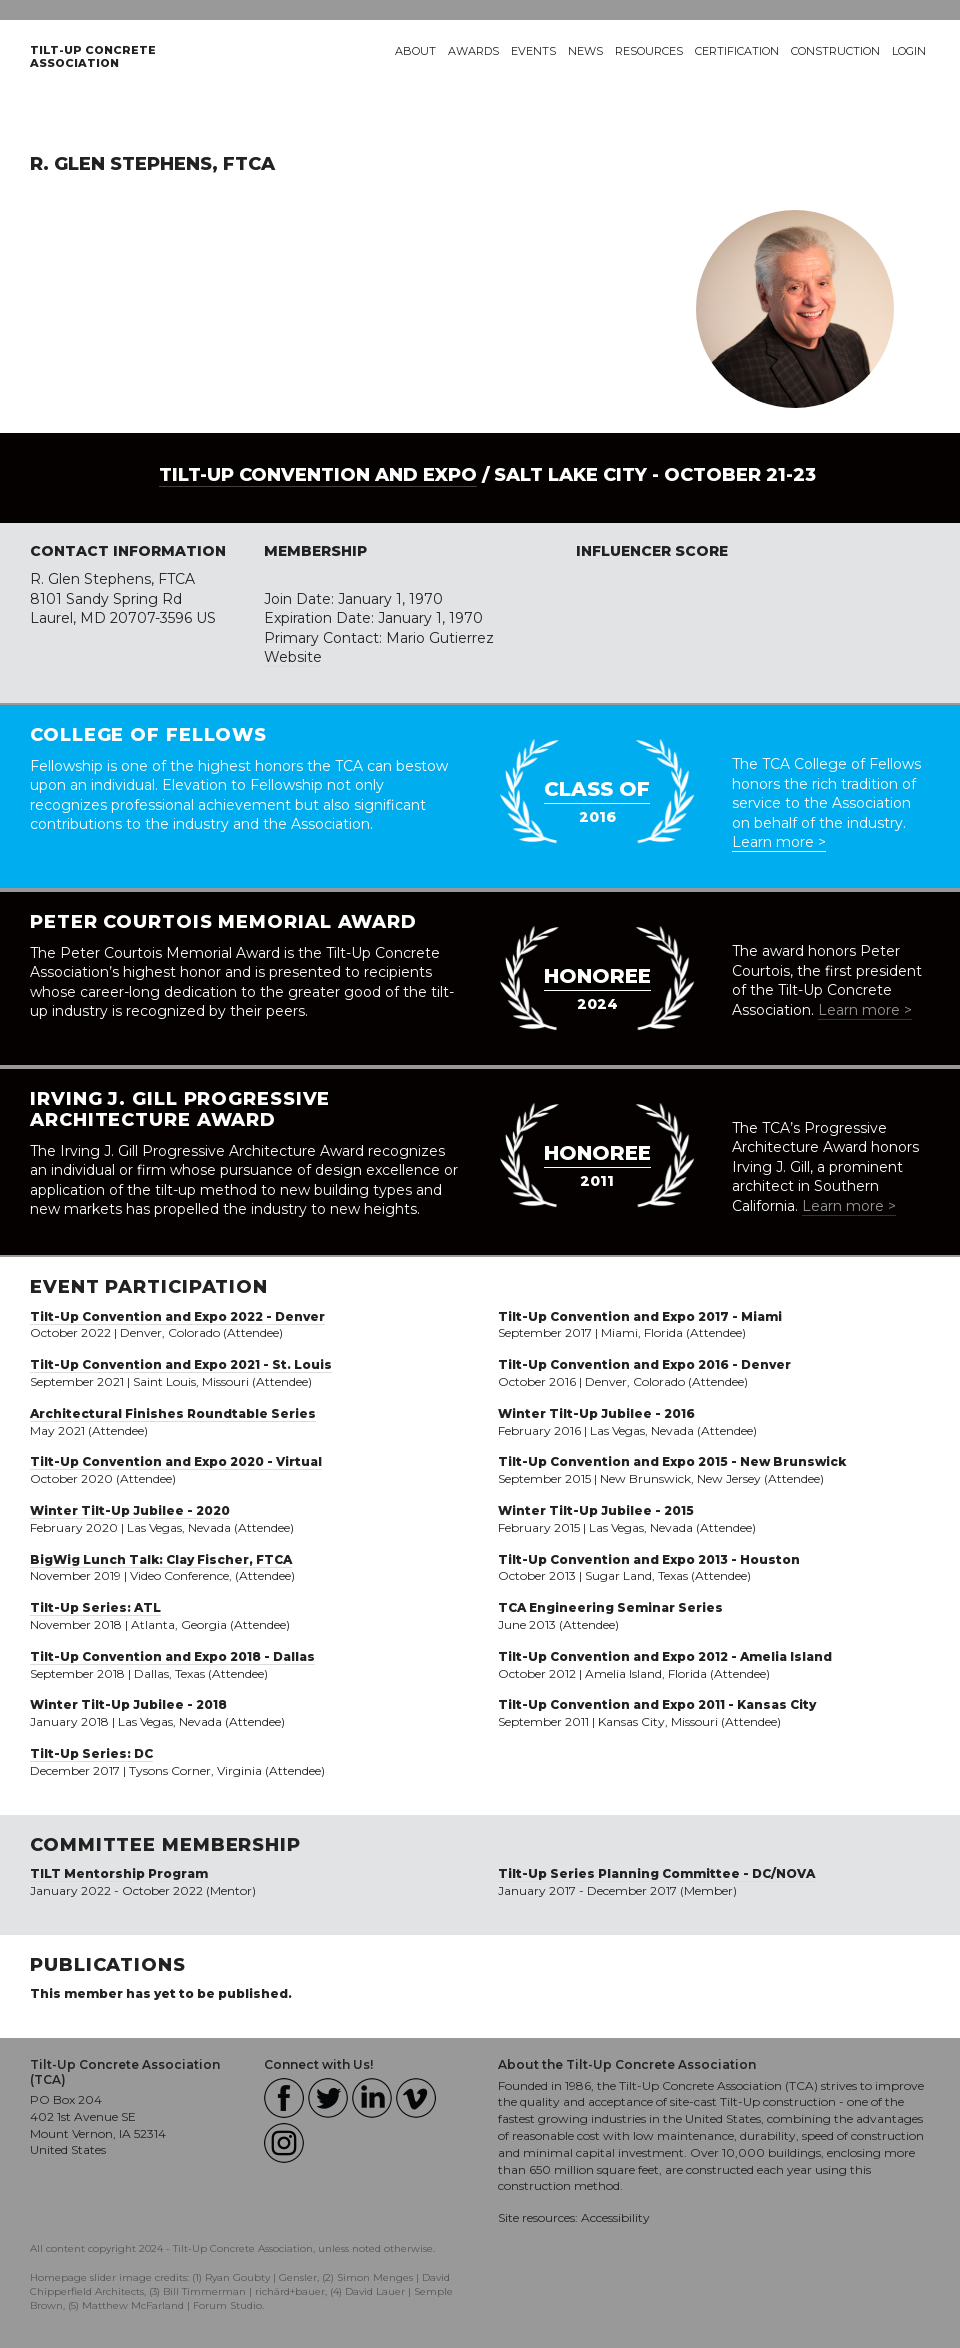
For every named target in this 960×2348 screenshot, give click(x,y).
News (585, 51)
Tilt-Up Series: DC (91, 1753)
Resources (649, 51)
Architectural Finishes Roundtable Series (173, 1413)
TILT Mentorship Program (119, 1873)
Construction (835, 51)
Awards (473, 51)
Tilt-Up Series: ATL (95, 1607)
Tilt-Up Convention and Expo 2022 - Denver (177, 1316)
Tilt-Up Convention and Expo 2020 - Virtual (176, 1461)
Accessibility (615, 2217)
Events (533, 51)
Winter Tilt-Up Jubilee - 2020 (130, 1510)
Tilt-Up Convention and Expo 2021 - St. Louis (181, 1364)
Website (293, 657)
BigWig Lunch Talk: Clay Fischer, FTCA (161, 1559)
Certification (737, 51)
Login (909, 51)
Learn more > (779, 842)
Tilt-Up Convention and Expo (318, 475)
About (415, 51)
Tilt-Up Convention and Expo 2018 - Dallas (172, 1656)
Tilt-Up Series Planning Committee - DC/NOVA (656, 1873)
